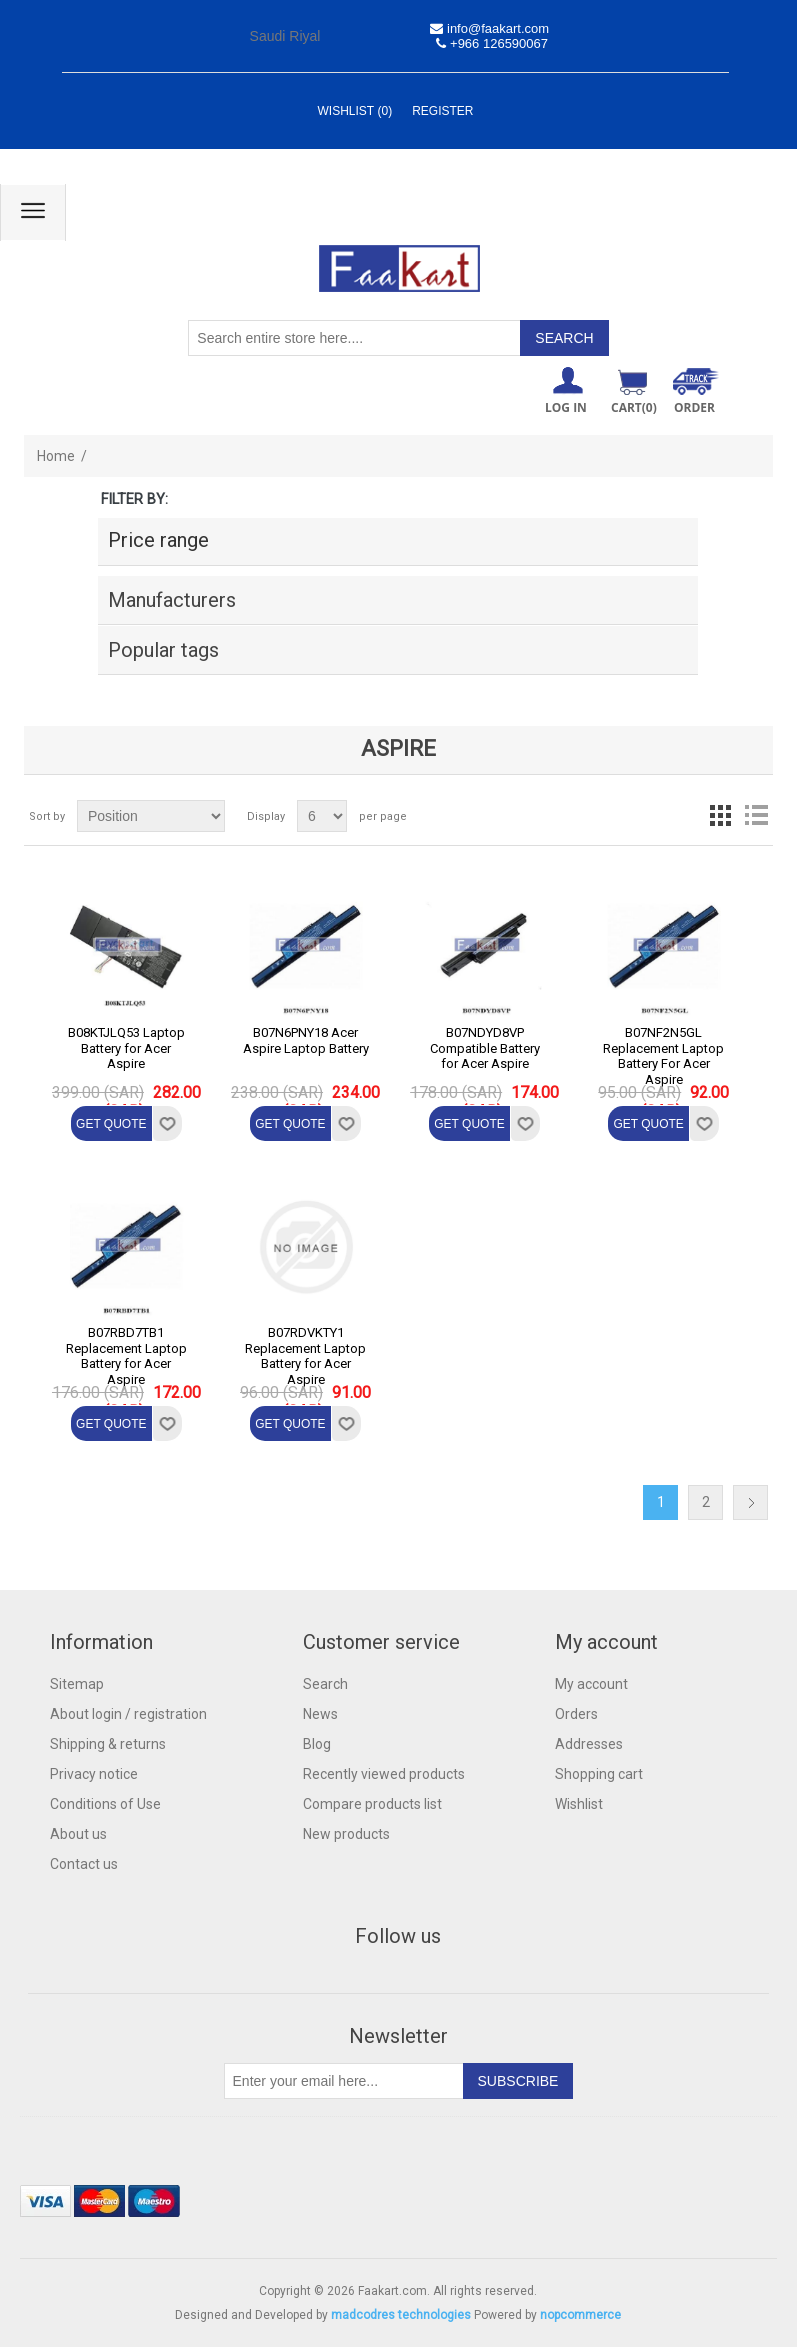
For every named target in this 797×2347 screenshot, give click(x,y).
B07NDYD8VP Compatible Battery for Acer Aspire (485, 1048)
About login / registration (128, 1714)
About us (78, 1834)
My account (591, 1684)
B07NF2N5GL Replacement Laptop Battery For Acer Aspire (663, 1056)
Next (750, 1502)
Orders (576, 1714)
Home (56, 456)
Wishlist (579, 1804)
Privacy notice (94, 1774)
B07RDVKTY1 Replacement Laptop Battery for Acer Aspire (305, 1356)
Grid (720, 816)
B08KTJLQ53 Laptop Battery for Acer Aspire (126, 1048)
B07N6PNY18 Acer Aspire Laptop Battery (306, 1040)
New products (346, 1834)
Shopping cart (599, 1774)
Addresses (589, 1744)
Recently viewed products (384, 1774)
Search (325, 1684)
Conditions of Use (105, 1804)
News (320, 1714)
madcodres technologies (401, 2315)
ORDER (694, 407)
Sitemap (77, 1684)
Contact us (84, 1864)
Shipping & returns (108, 1744)
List (756, 816)
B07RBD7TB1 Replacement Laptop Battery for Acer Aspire (126, 1356)
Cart (634, 407)
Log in (566, 407)
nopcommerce (580, 2315)
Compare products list (372, 1804)
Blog (317, 1744)
